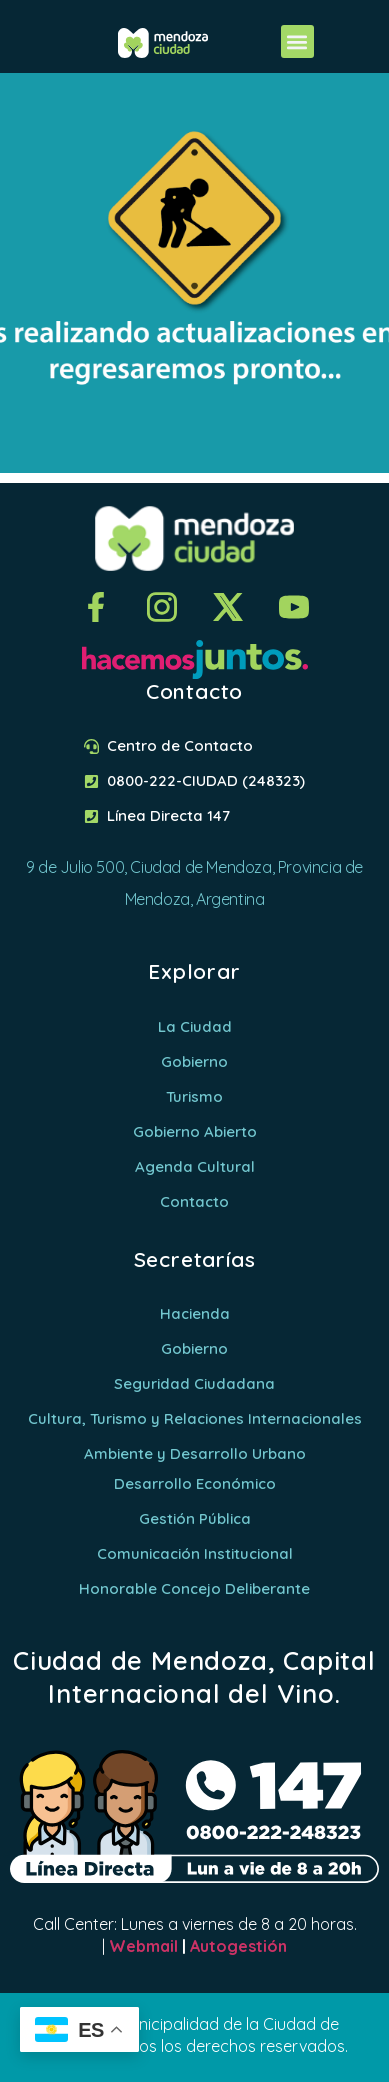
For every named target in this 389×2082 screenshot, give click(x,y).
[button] (297, 41)
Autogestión (238, 1946)
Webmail (143, 1946)
